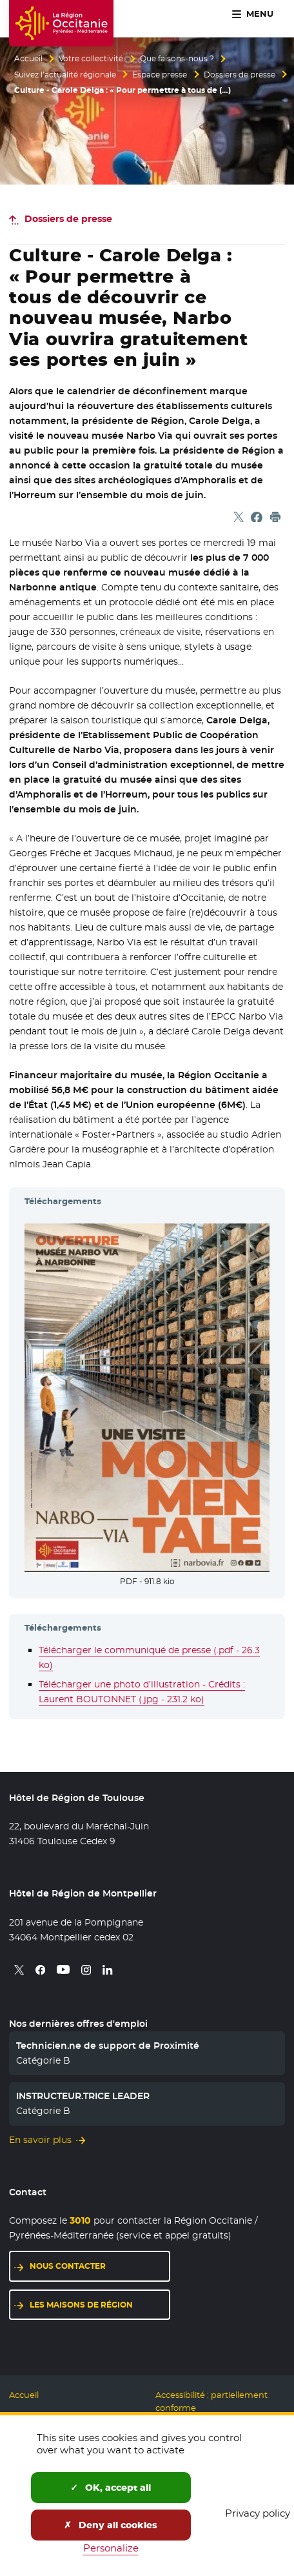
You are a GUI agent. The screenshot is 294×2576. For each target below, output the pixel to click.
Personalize (111, 2548)
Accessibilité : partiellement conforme (211, 2401)
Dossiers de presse (239, 74)
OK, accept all (110, 2487)
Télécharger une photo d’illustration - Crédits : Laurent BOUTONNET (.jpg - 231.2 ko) (142, 1691)
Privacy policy (257, 2513)
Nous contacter (68, 2266)
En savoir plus (40, 2140)
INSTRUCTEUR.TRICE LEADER (83, 2096)
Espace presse (159, 74)
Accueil (28, 58)
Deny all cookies (110, 2525)
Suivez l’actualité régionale (65, 74)
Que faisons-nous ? (177, 58)
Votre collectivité (91, 58)
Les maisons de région (81, 2304)
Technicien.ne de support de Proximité (107, 2045)
